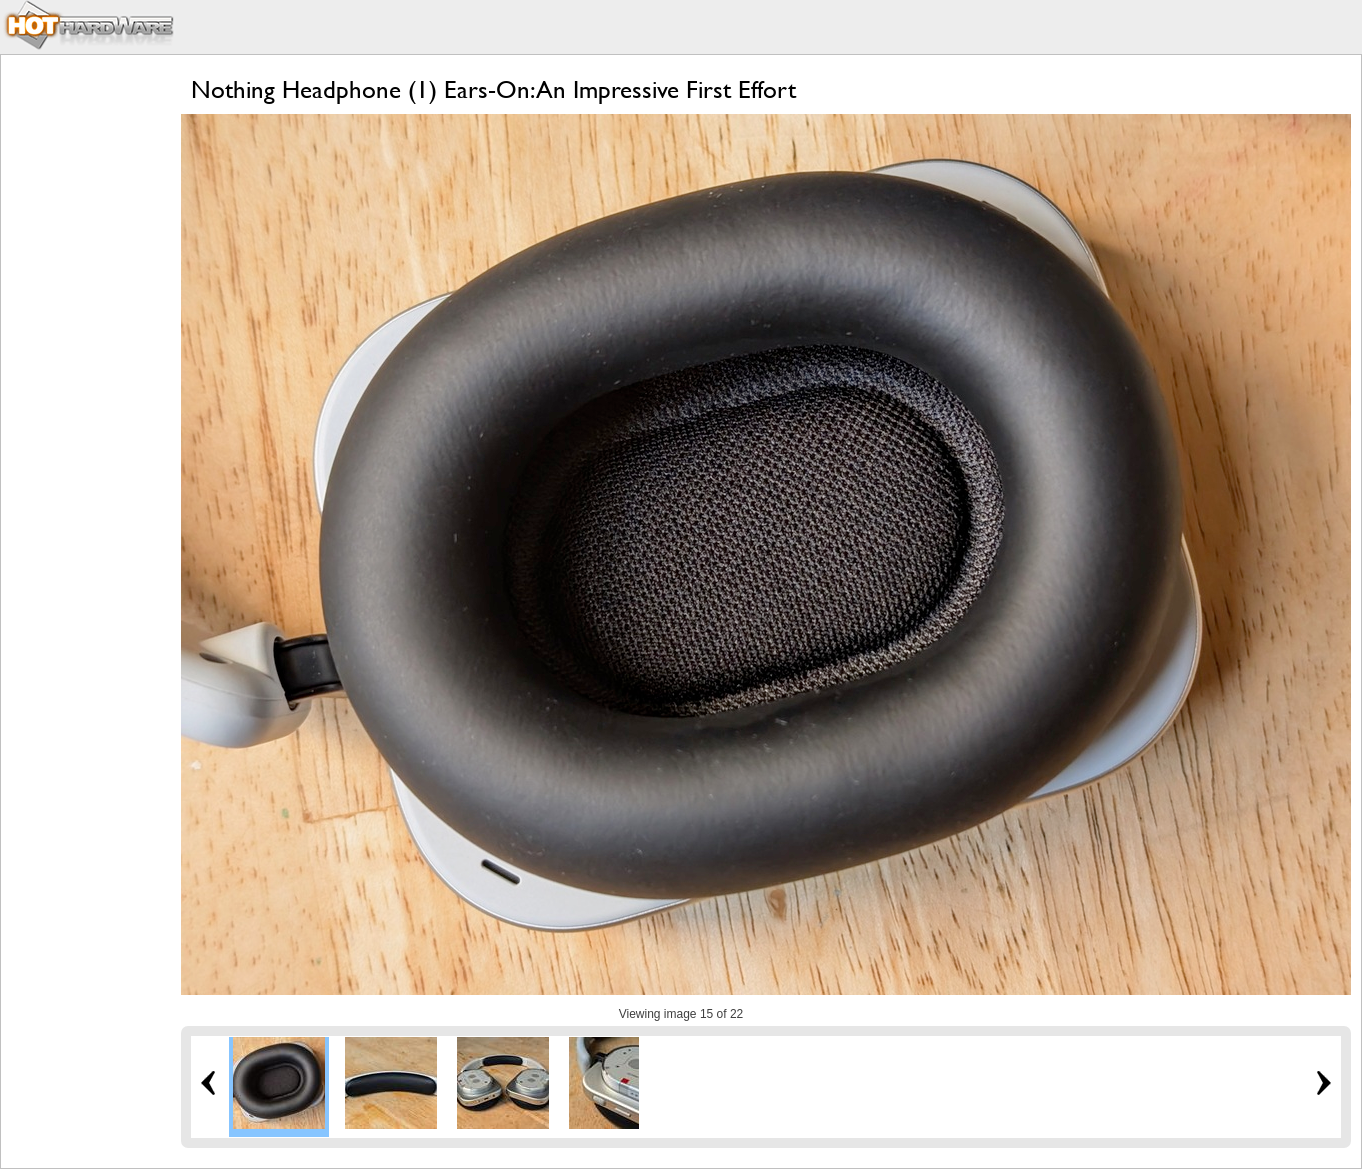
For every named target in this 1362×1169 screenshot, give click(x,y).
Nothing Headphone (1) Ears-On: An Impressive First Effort (493, 89)
